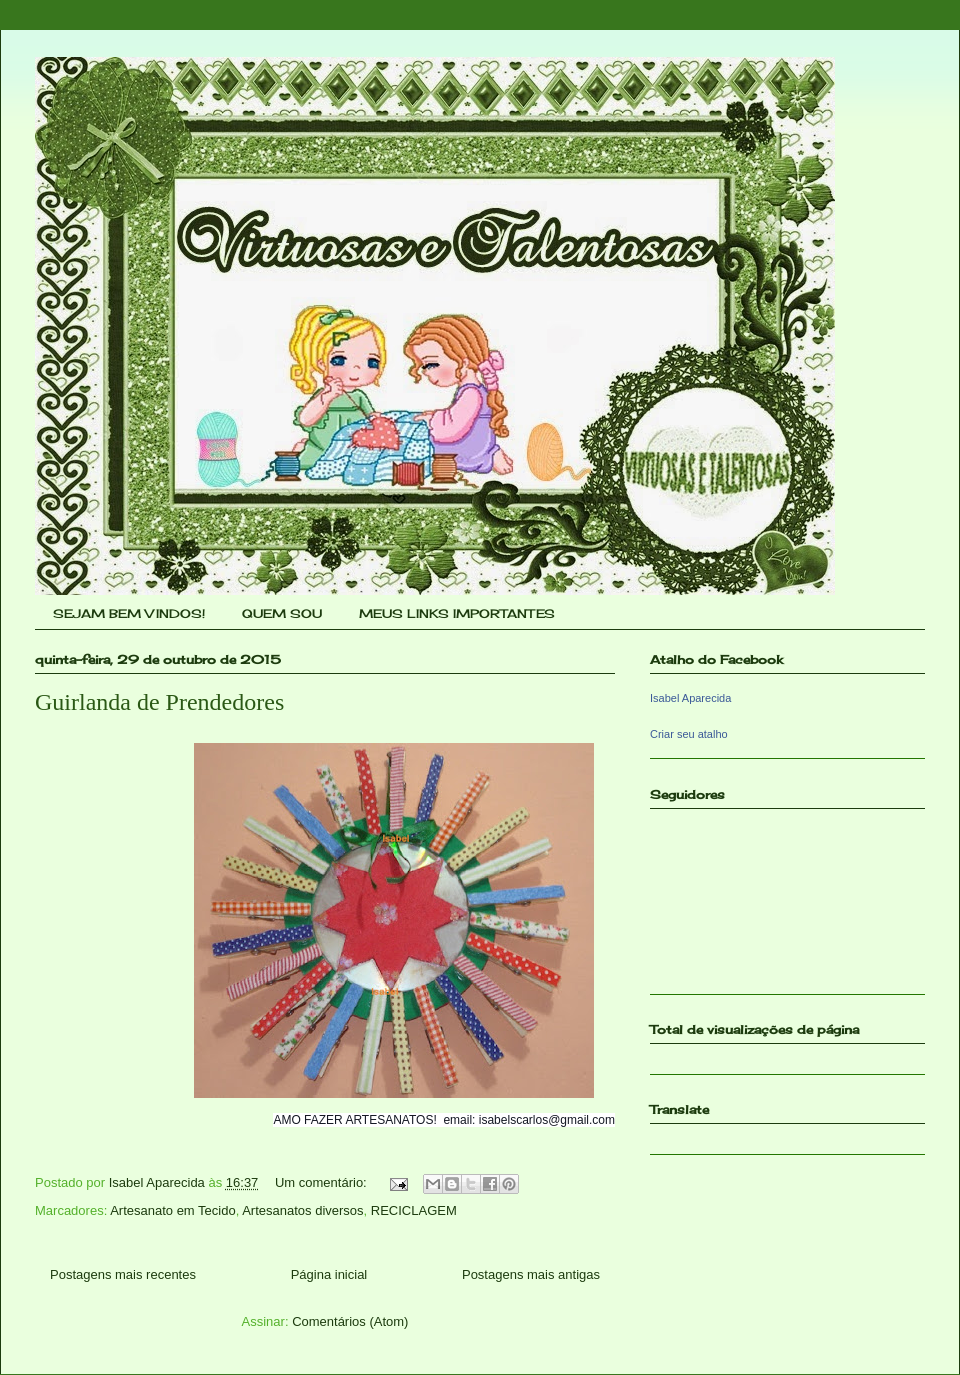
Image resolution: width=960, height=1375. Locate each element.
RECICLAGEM (414, 1210)
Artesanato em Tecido (173, 1210)
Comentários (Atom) (350, 1321)
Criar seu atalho (689, 734)
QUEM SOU (282, 613)
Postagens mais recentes (123, 1274)
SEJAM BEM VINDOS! (129, 613)
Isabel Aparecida (690, 698)
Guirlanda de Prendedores (159, 702)
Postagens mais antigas (531, 1274)
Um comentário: (322, 1182)
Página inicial (329, 1274)
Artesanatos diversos (302, 1210)
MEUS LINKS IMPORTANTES (457, 613)
